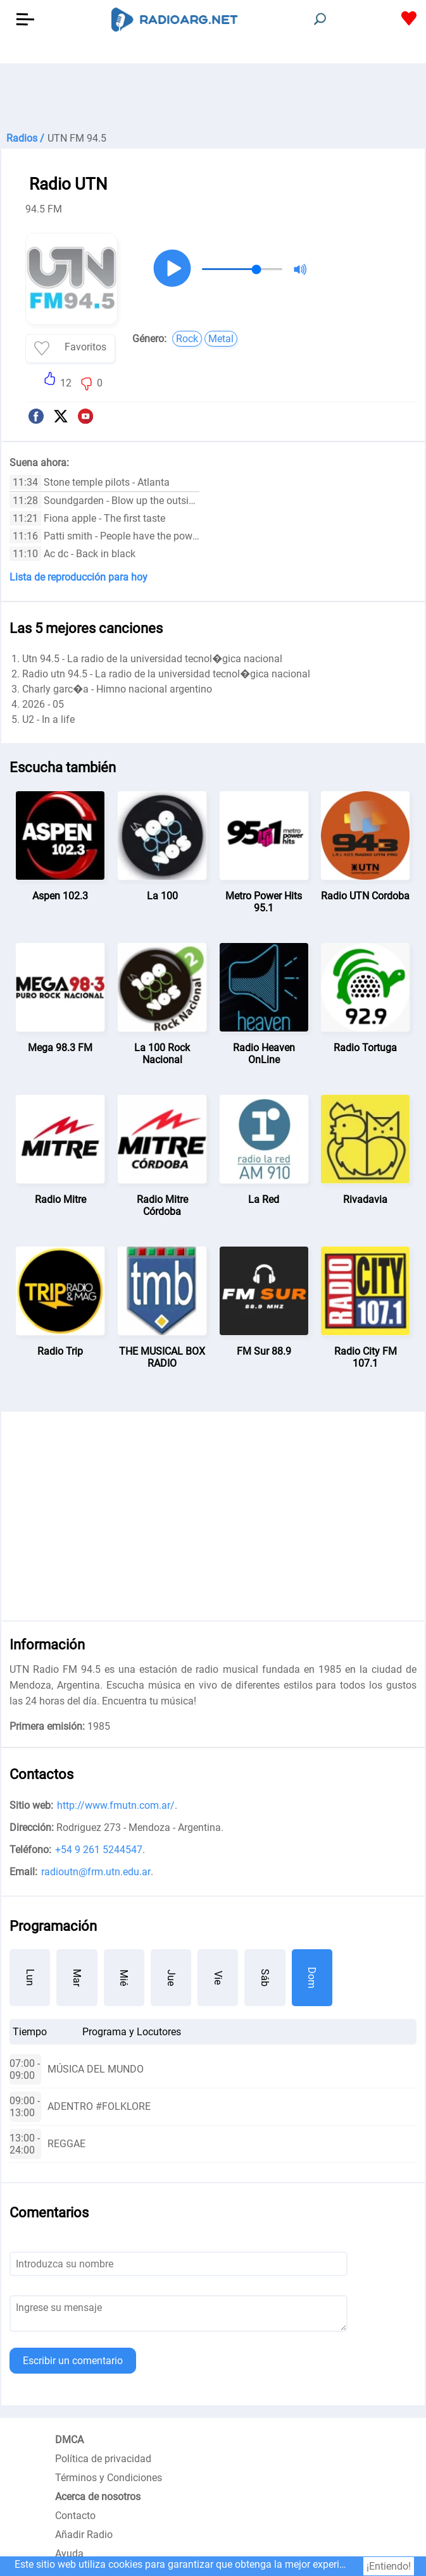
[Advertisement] (213, 94)
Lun (30, 1977)
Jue (171, 1977)
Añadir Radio (84, 2535)
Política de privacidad (103, 2459)
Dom (312, 1977)
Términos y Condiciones (108, 2478)
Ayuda (69, 2554)
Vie (218, 1978)
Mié (124, 1977)
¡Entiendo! (388, 2566)
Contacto (75, 2516)
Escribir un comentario (73, 2361)
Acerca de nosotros (98, 2497)
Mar (77, 1978)
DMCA (69, 2440)
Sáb (265, 1978)
